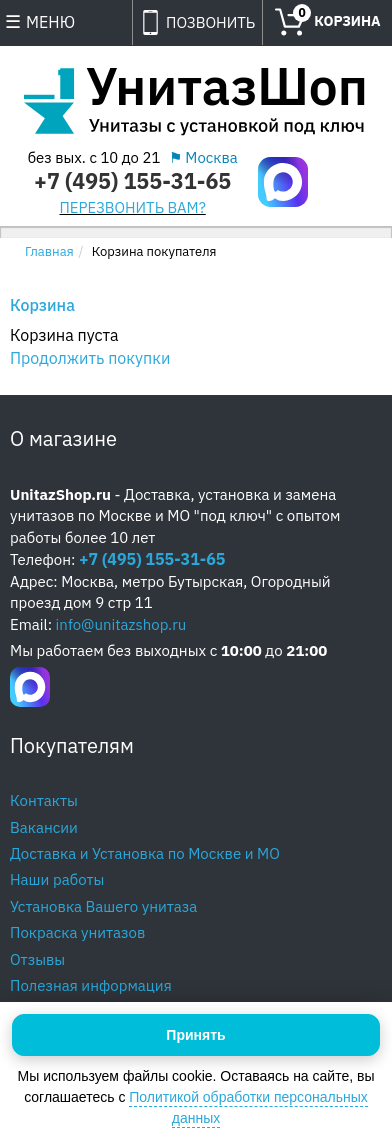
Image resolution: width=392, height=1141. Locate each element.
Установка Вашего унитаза (103, 906)
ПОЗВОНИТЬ (210, 22)
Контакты (44, 800)
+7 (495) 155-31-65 (132, 181)
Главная (49, 251)
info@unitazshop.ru (121, 624)
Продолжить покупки (90, 358)
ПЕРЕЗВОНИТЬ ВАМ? (133, 207)
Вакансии (44, 827)
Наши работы (57, 879)
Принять (195, 1035)
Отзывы (37, 959)
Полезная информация (91, 985)
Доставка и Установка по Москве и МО (145, 853)
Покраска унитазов (77, 932)
